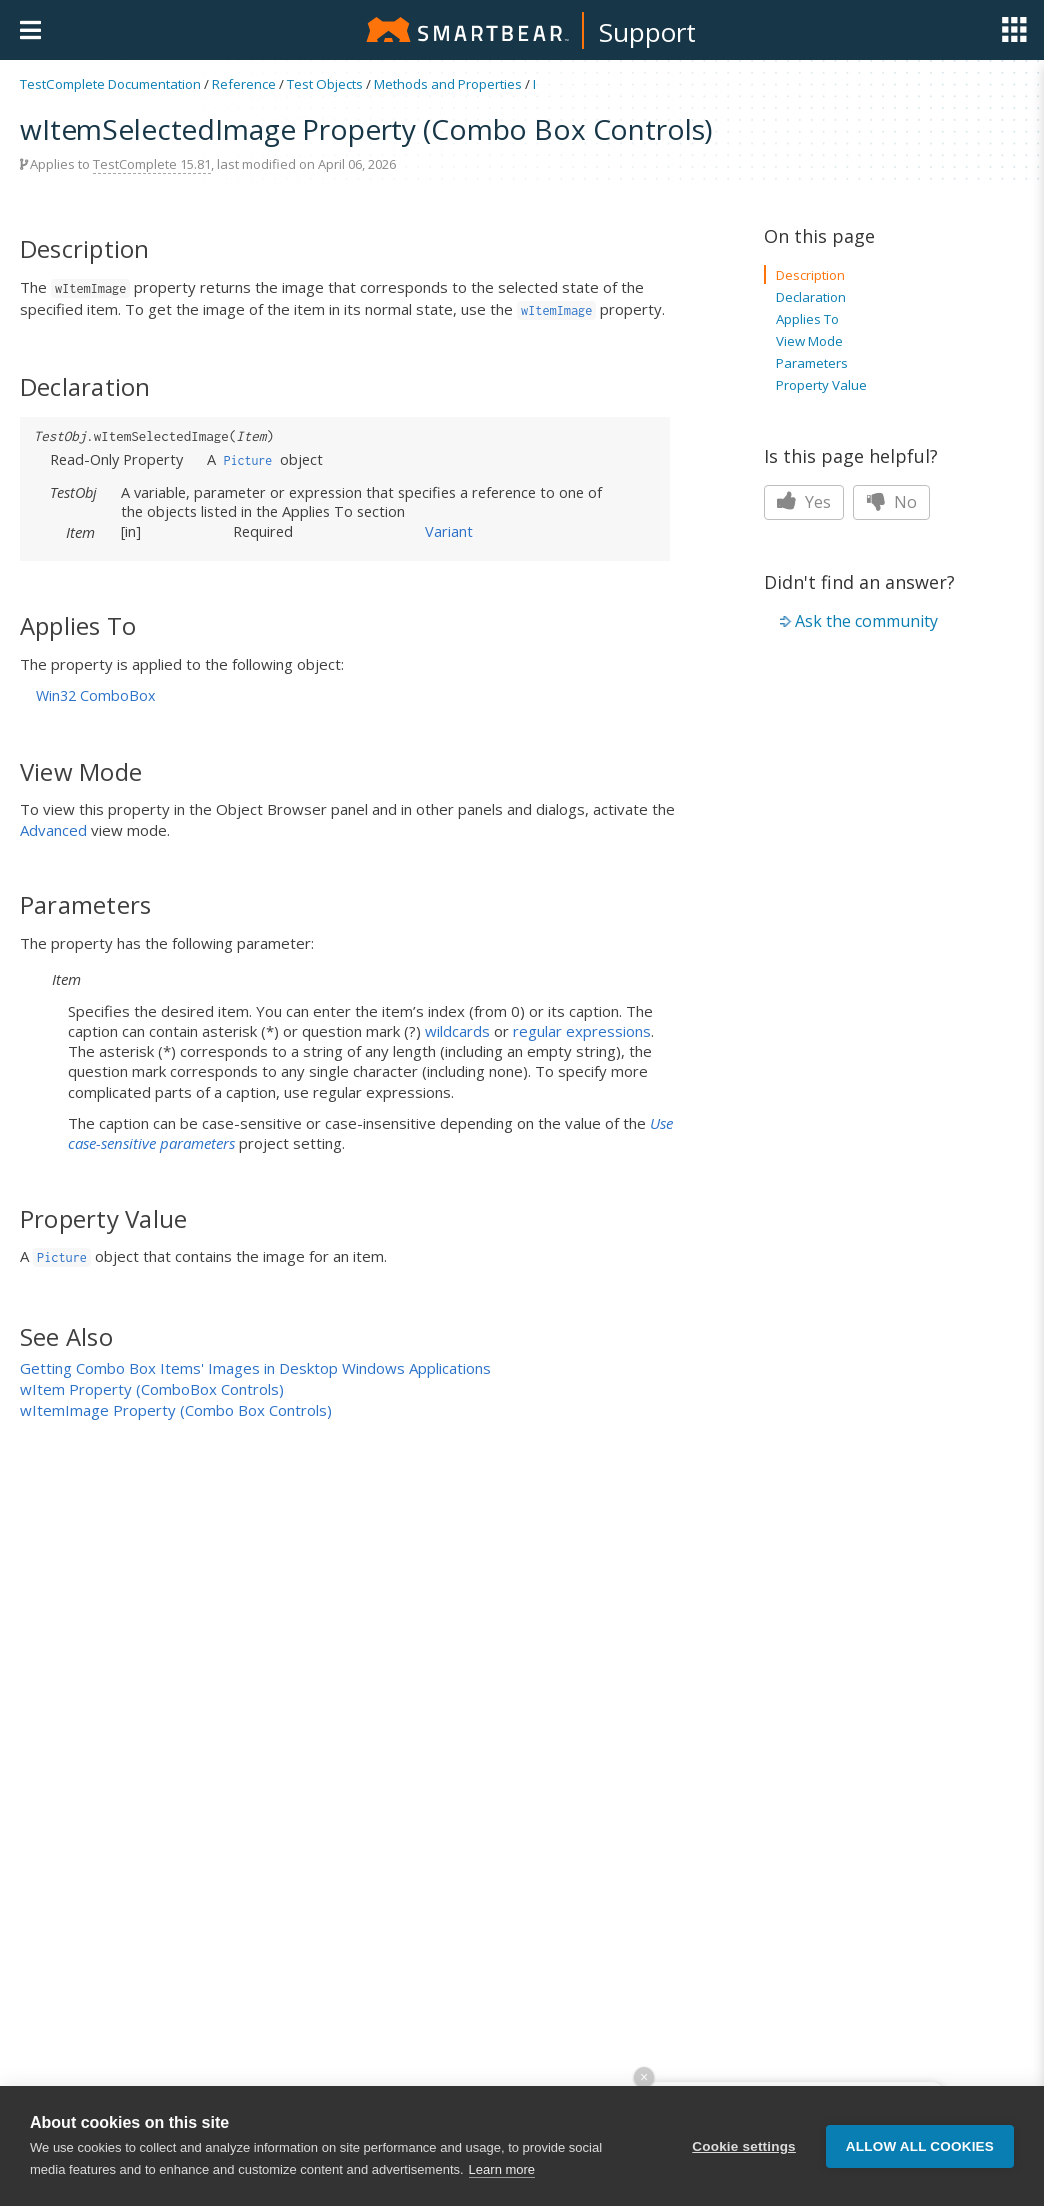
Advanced (53, 830)
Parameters (812, 363)
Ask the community (866, 621)
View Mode (809, 341)
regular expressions (582, 1031)
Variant (449, 531)
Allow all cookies (920, 2146)
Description (810, 275)
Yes (804, 502)
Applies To (807, 319)
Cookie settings (744, 2146)
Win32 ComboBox (95, 695)
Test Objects (325, 84)
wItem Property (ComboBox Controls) (152, 1389)
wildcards (457, 1031)
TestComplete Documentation (110, 84)
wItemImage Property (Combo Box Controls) (176, 1410)
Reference (244, 84)
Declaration (811, 297)
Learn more (502, 2169)
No (891, 502)
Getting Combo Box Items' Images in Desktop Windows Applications (255, 1368)
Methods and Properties (448, 84)
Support (647, 32)
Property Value (821, 385)
